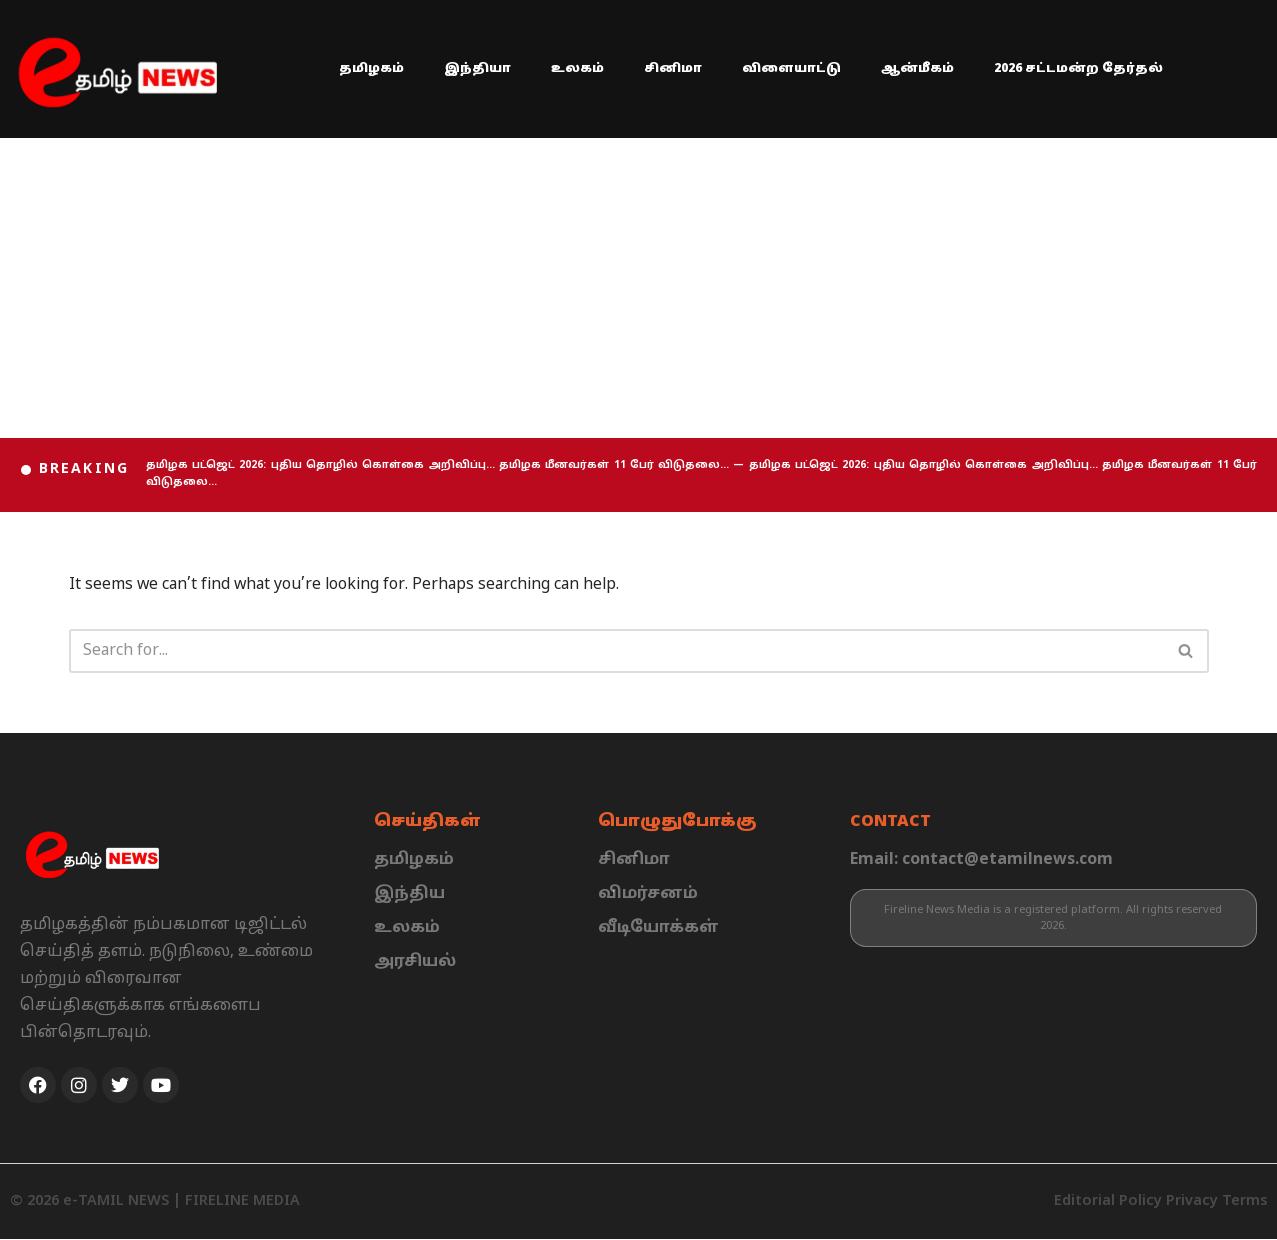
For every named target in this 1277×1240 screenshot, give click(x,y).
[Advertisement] (639, 288)
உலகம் (577, 69)
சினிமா (673, 69)
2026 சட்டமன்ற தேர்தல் (1078, 69)
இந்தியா (477, 69)
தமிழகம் (371, 69)
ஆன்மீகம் (917, 69)
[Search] (616, 652)
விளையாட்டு (791, 69)
